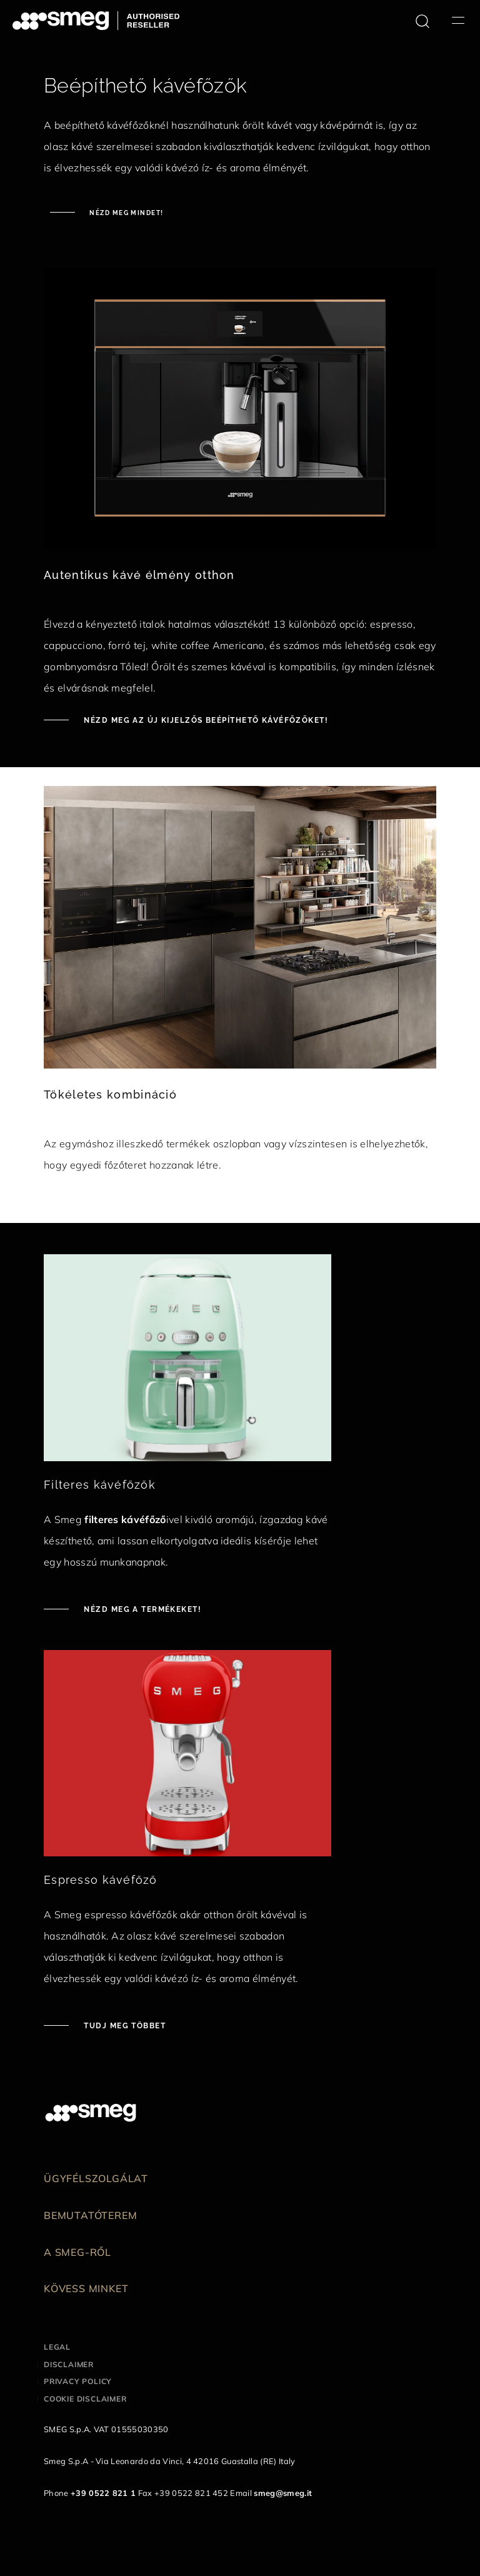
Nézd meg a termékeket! (141, 1609)
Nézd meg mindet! (125, 212)
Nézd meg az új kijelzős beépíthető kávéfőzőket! (204, 720)
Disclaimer (69, 2364)
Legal (57, 2347)
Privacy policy (78, 2381)
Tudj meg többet (123, 2025)
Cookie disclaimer (85, 2398)
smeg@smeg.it (283, 2493)
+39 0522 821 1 (103, 2493)
